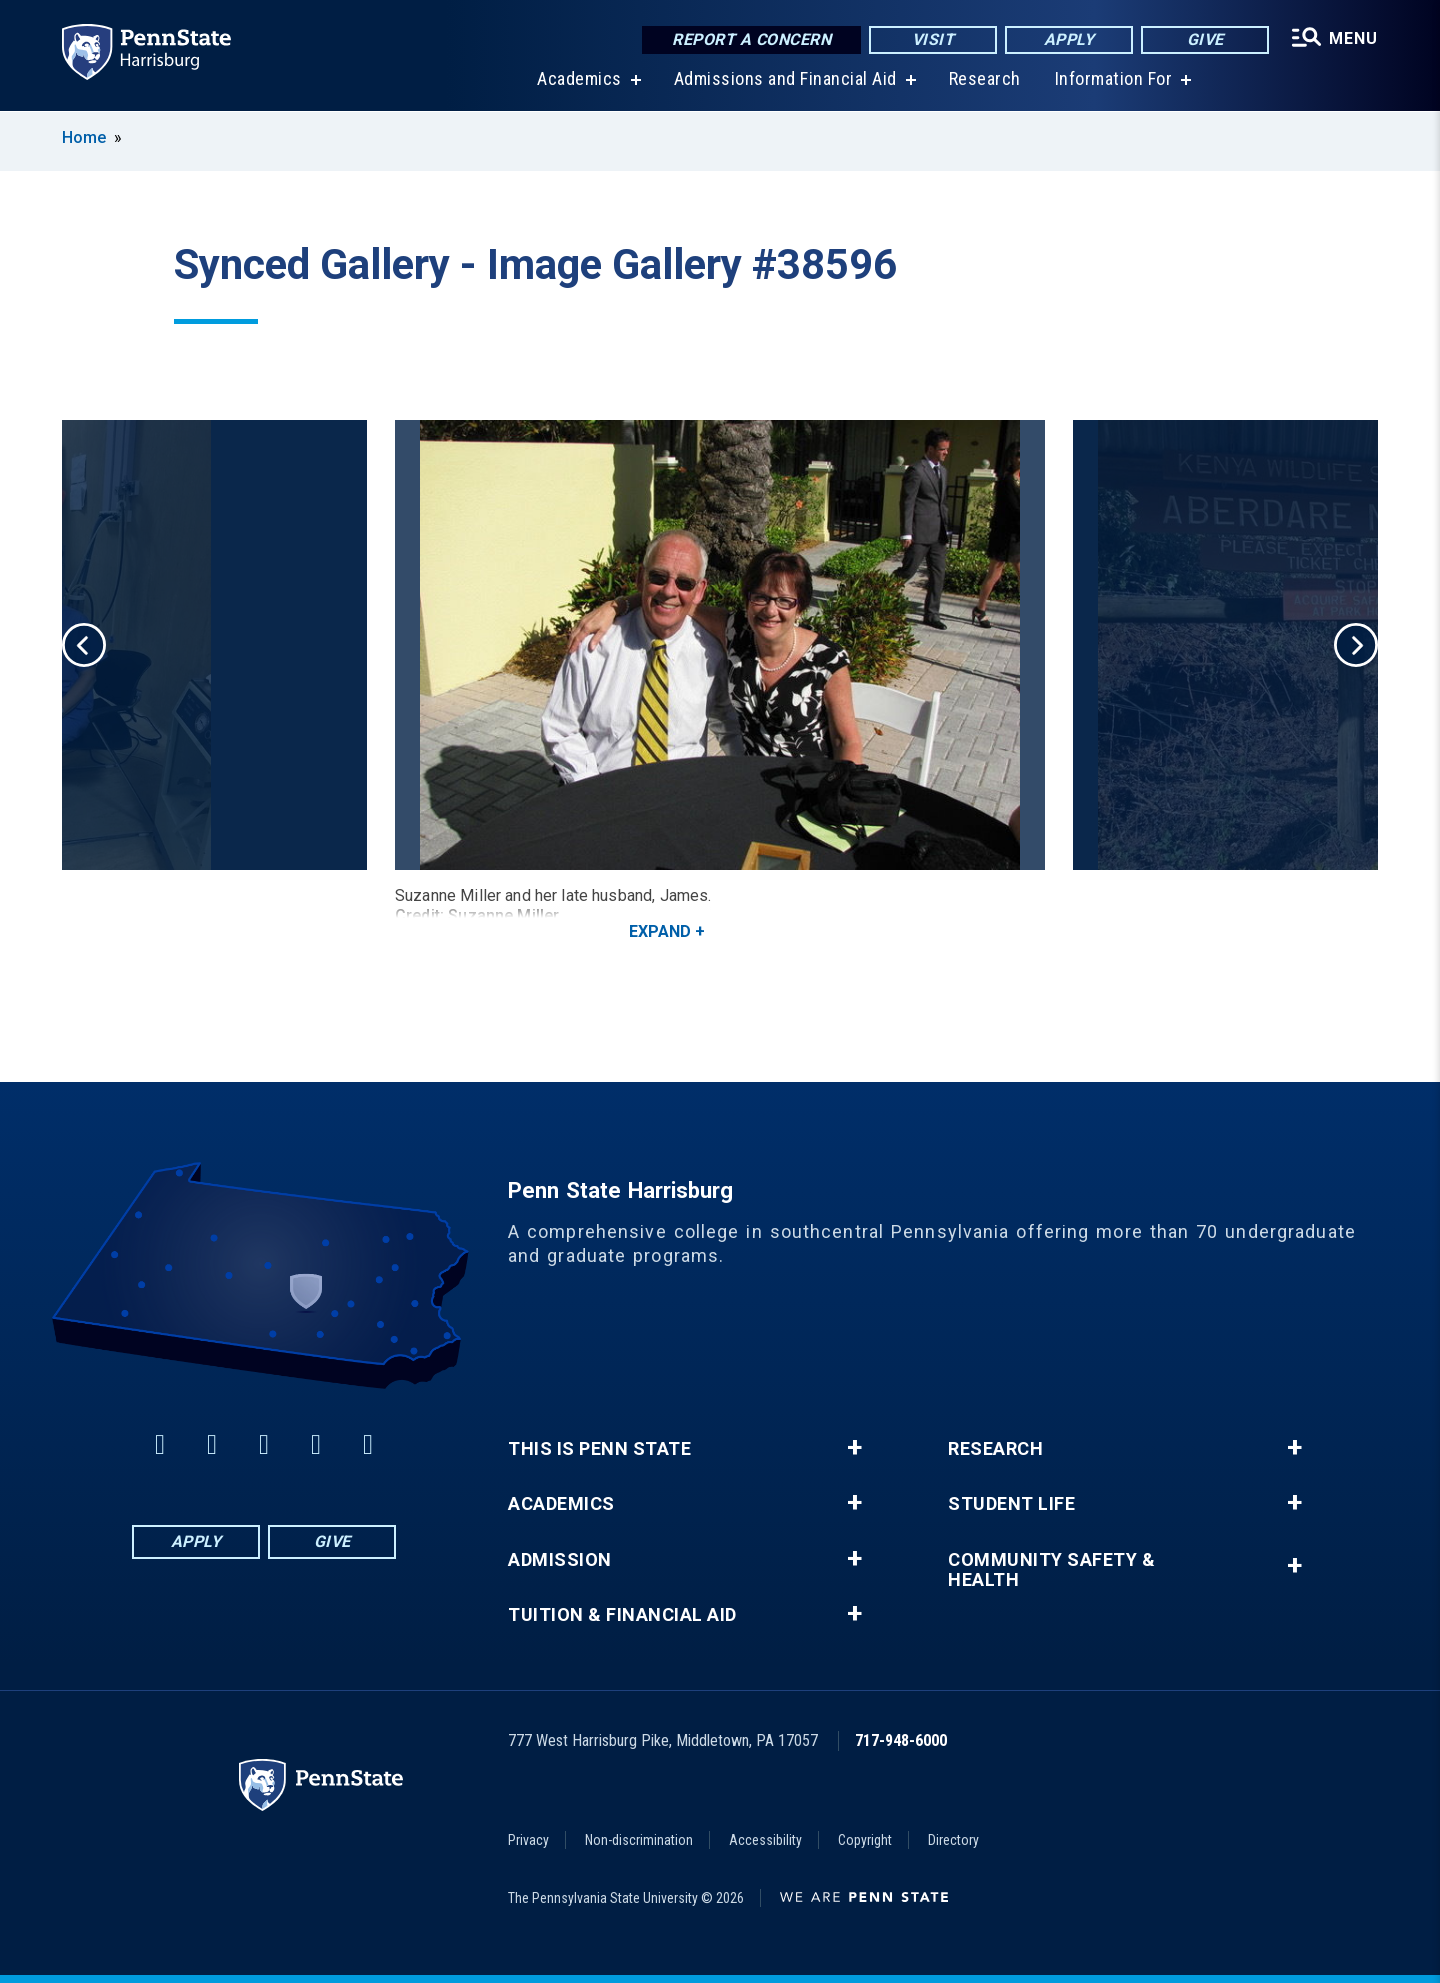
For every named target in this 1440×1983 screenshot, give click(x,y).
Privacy (528, 1840)
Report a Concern (751, 39)
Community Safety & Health (1051, 1570)
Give (1205, 39)
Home (84, 137)
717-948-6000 (901, 1740)
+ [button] (854, 1448)
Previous (84, 645)
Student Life (1011, 1504)
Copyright (865, 1840)
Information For (1114, 79)
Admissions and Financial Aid (785, 79)
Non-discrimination (639, 1840)
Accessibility (765, 1840)
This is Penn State (599, 1449)
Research (985, 79)
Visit (933, 39)
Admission (560, 1560)
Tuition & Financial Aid (622, 1615)
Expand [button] (660, 931)
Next (1356, 645)
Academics (579, 79)
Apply (1069, 39)
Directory (953, 1840)
